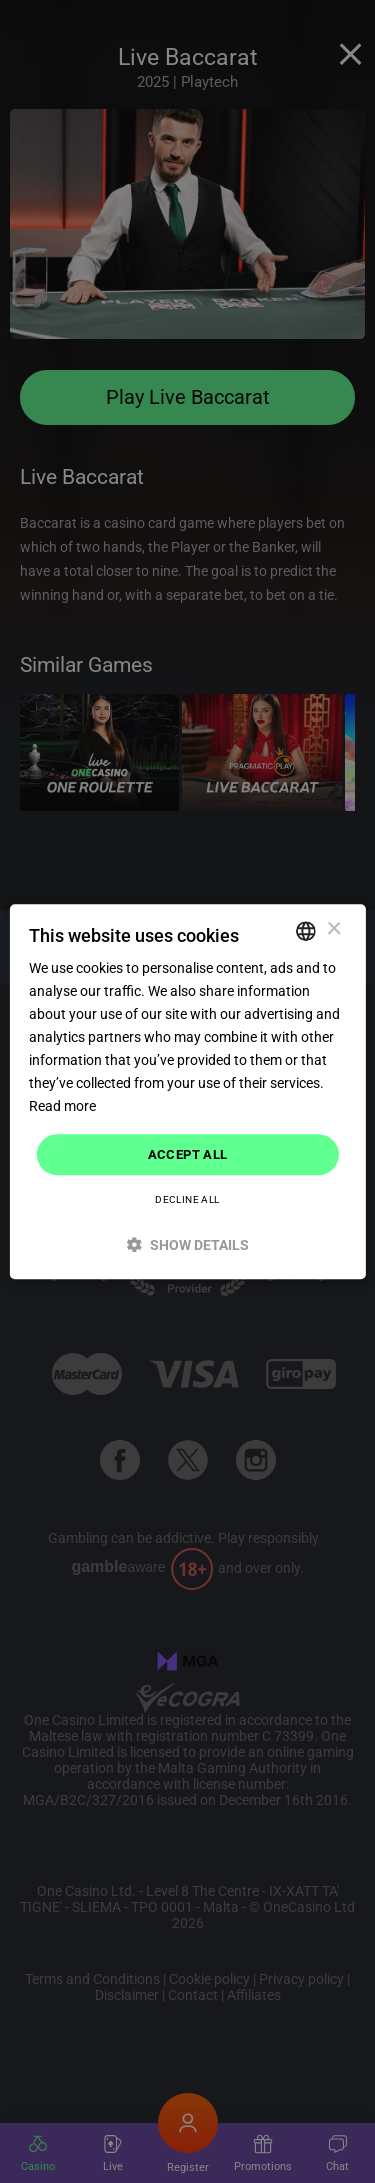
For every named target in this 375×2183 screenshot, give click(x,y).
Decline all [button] (187, 1199)
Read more (62, 1107)
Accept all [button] (188, 1154)
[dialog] (187, 1092)
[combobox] (306, 931)
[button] (187, 1244)
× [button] (333, 929)
